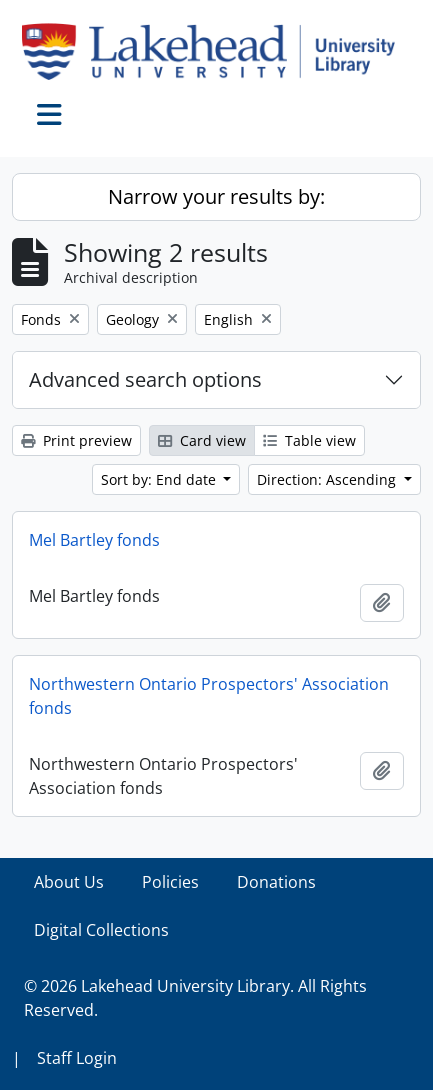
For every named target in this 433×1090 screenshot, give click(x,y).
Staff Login (77, 1058)
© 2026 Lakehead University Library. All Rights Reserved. (195, 998)
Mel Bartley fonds (94, 540)
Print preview (76, 440)
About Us (69, 882)
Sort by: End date (160, 479)
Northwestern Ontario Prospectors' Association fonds (209, 696)
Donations (276, 882)
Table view (309, 440)
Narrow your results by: (216, 196)
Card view (202, 440)
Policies (170, 882)
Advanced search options (145, 379)
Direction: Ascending (328, 479)
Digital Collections (101, 930)
